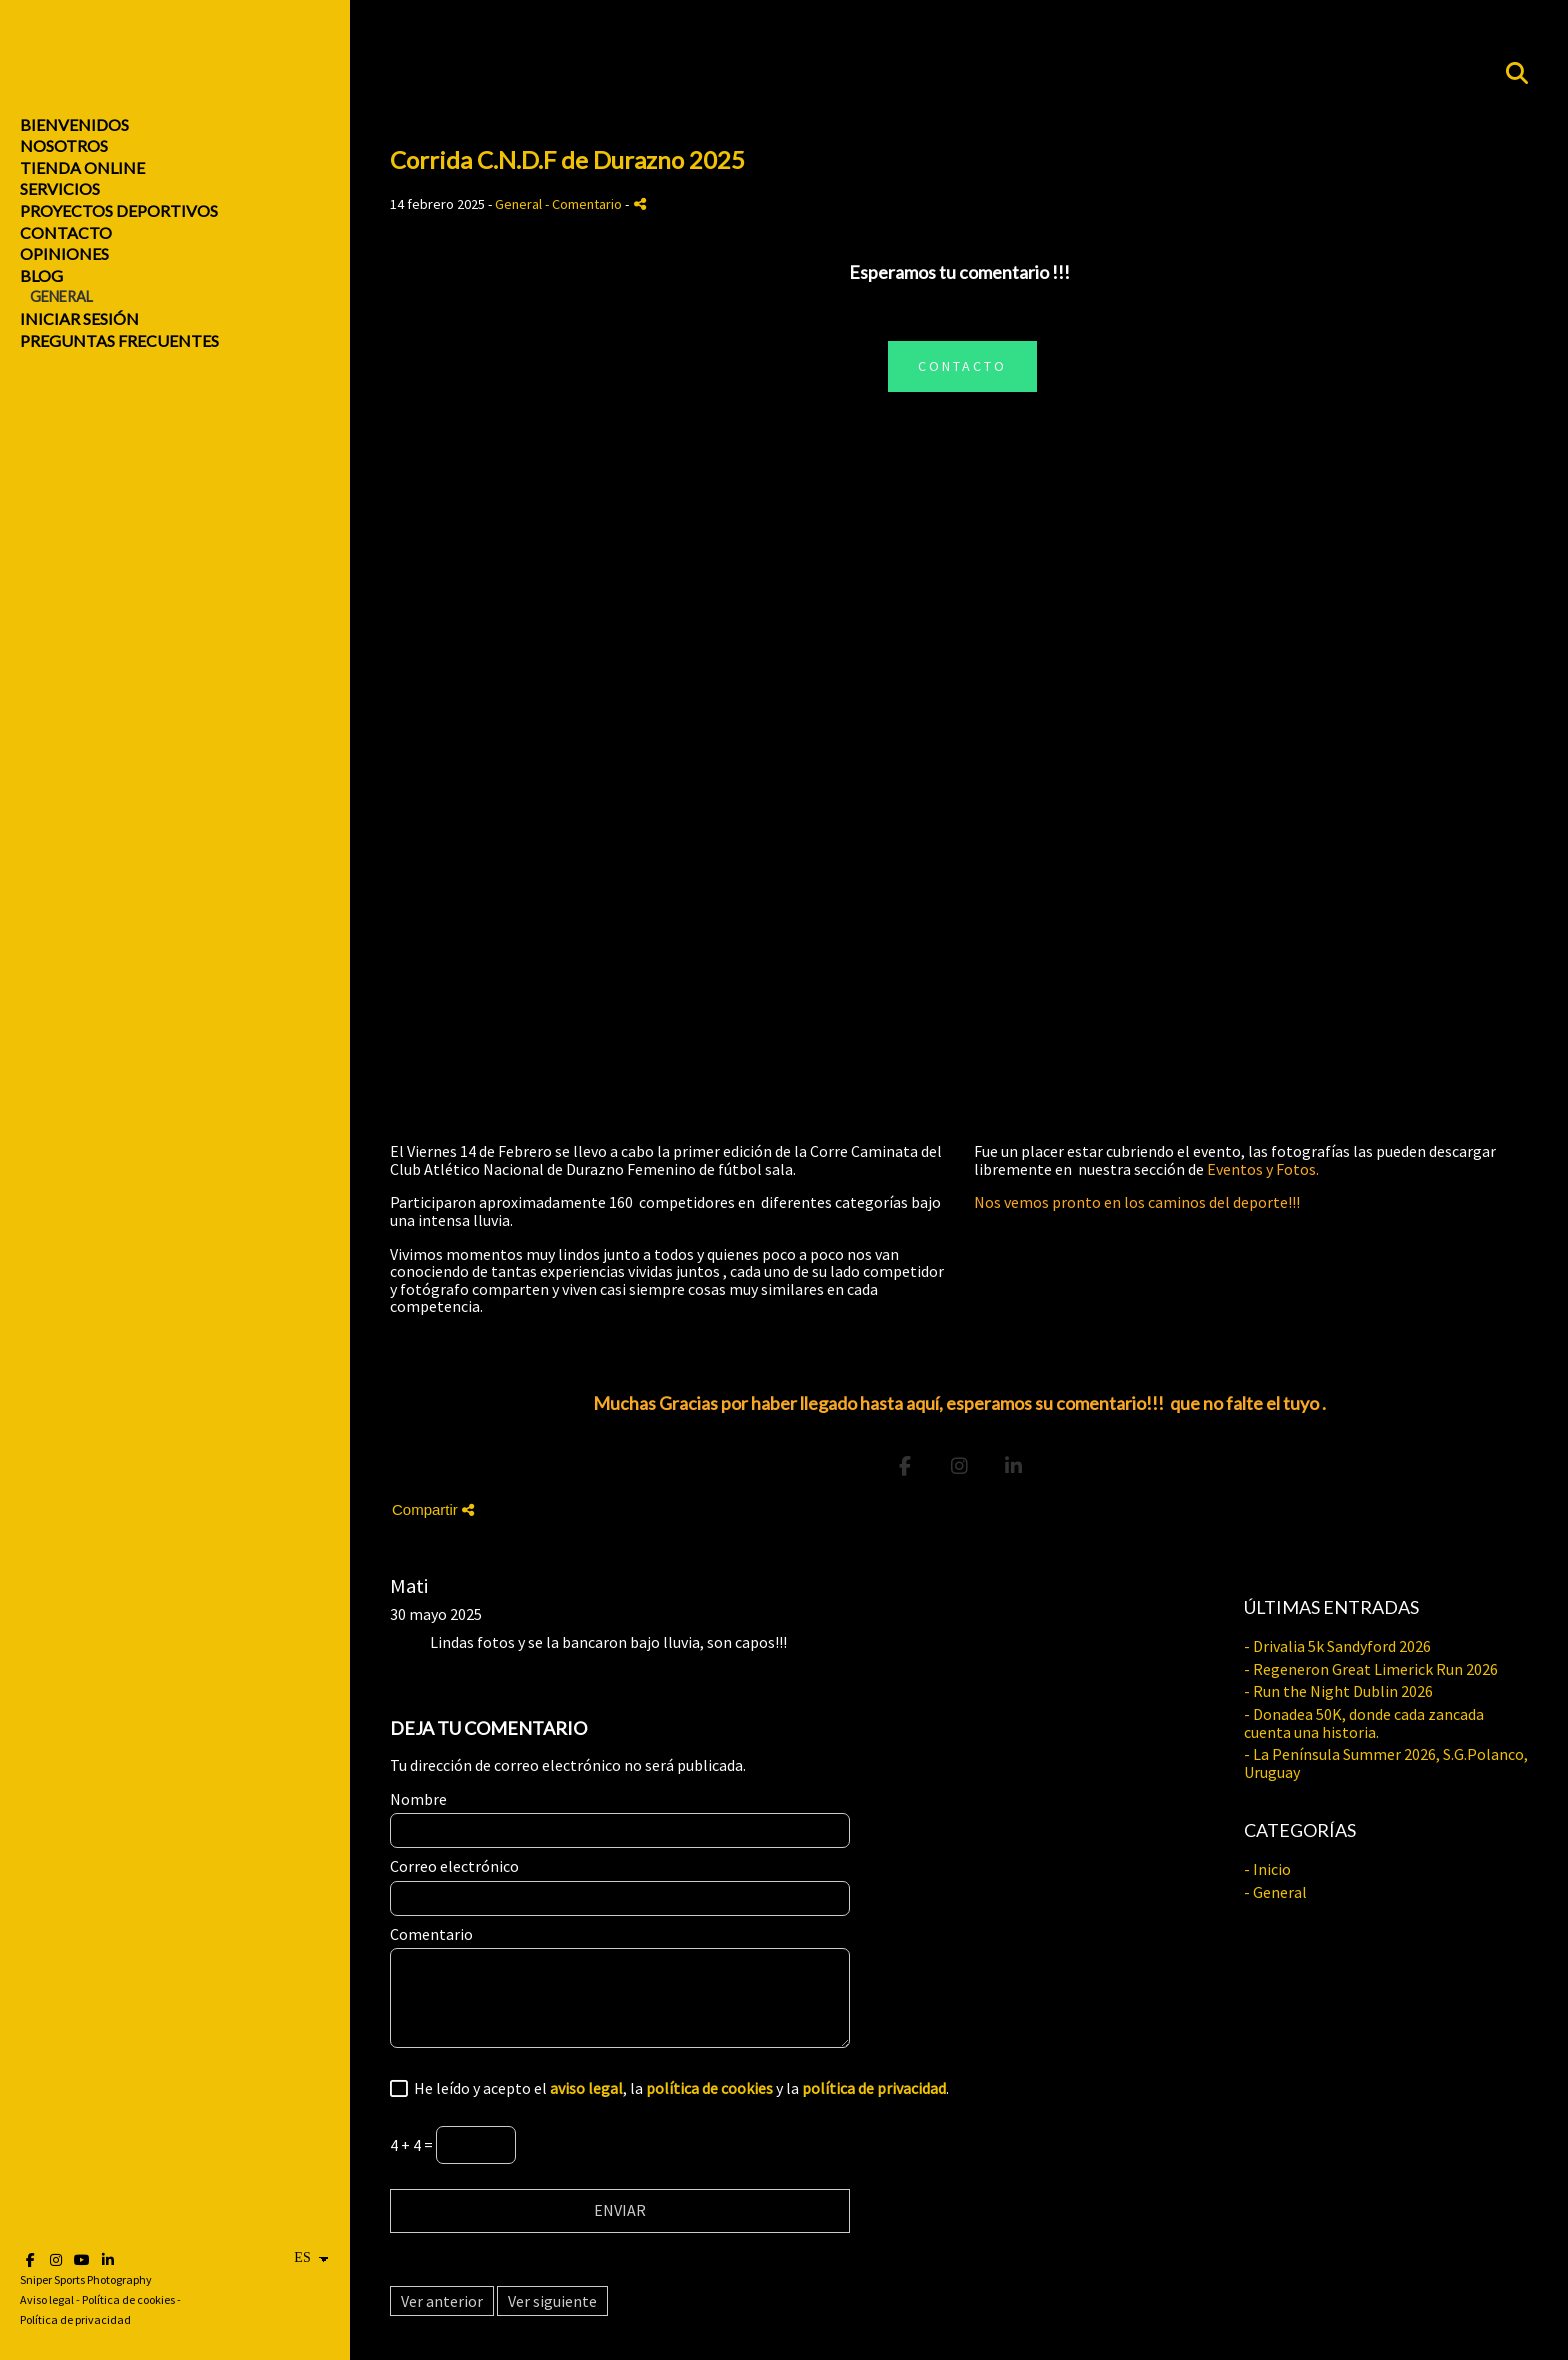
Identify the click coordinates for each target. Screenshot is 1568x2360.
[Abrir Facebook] (30, 2260)
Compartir (433, 1509)
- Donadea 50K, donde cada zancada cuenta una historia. (1364, 1723)
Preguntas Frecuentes (119, 340)
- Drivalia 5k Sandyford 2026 (1337, 1646)
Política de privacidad (75, 2319)
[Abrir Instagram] (56, 2260)
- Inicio (1267, 1869)
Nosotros (64, 145)
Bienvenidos (74, 124)
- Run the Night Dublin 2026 (1338, 1691)
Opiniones (64, 253)
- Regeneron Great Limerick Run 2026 (1371, 1669)
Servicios (60, 188)
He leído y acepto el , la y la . (678, 2089)
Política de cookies (128, 2299)
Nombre (418, 1800)
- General (1275, 1892)
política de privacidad (874, 2088)
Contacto (66, 232)
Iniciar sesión (79, 318)
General (61, 296)
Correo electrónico (454, 1867)
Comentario (431, 1935)
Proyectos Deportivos (119, 210)
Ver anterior (442, 2301)
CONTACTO (962, 366)
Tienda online (82, 167)
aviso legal (586, 2088)
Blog (41, 275)
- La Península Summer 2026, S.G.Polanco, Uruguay (1386, 1763)
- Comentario (585, 204)
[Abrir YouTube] (82, 2260)
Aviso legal (47, 2299)
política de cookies (709, 2088)
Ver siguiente (552, 2301)
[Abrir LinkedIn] (108, 2260)
